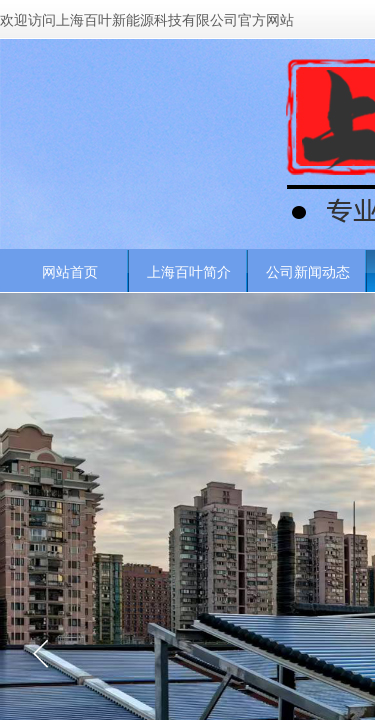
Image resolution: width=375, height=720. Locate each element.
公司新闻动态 (308, 272)
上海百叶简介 (189, 272)
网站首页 (70, 272)
